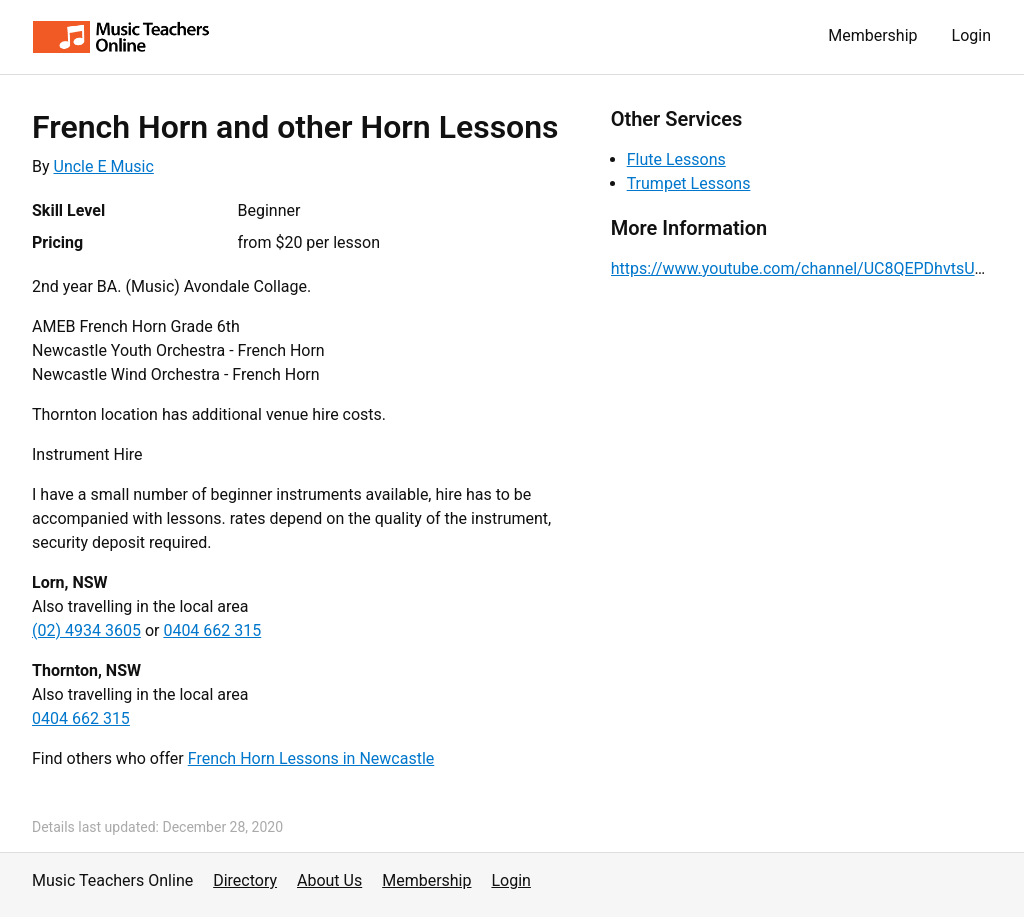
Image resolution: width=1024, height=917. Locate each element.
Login (971, 35)
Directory (245, 880)
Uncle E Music (104, 166)
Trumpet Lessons (689, 183)
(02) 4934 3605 (86, 630)
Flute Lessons (676, 159)
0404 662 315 (212, 630)
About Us (329, 880)
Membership (872, 35)
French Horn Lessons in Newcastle (311, 758)
